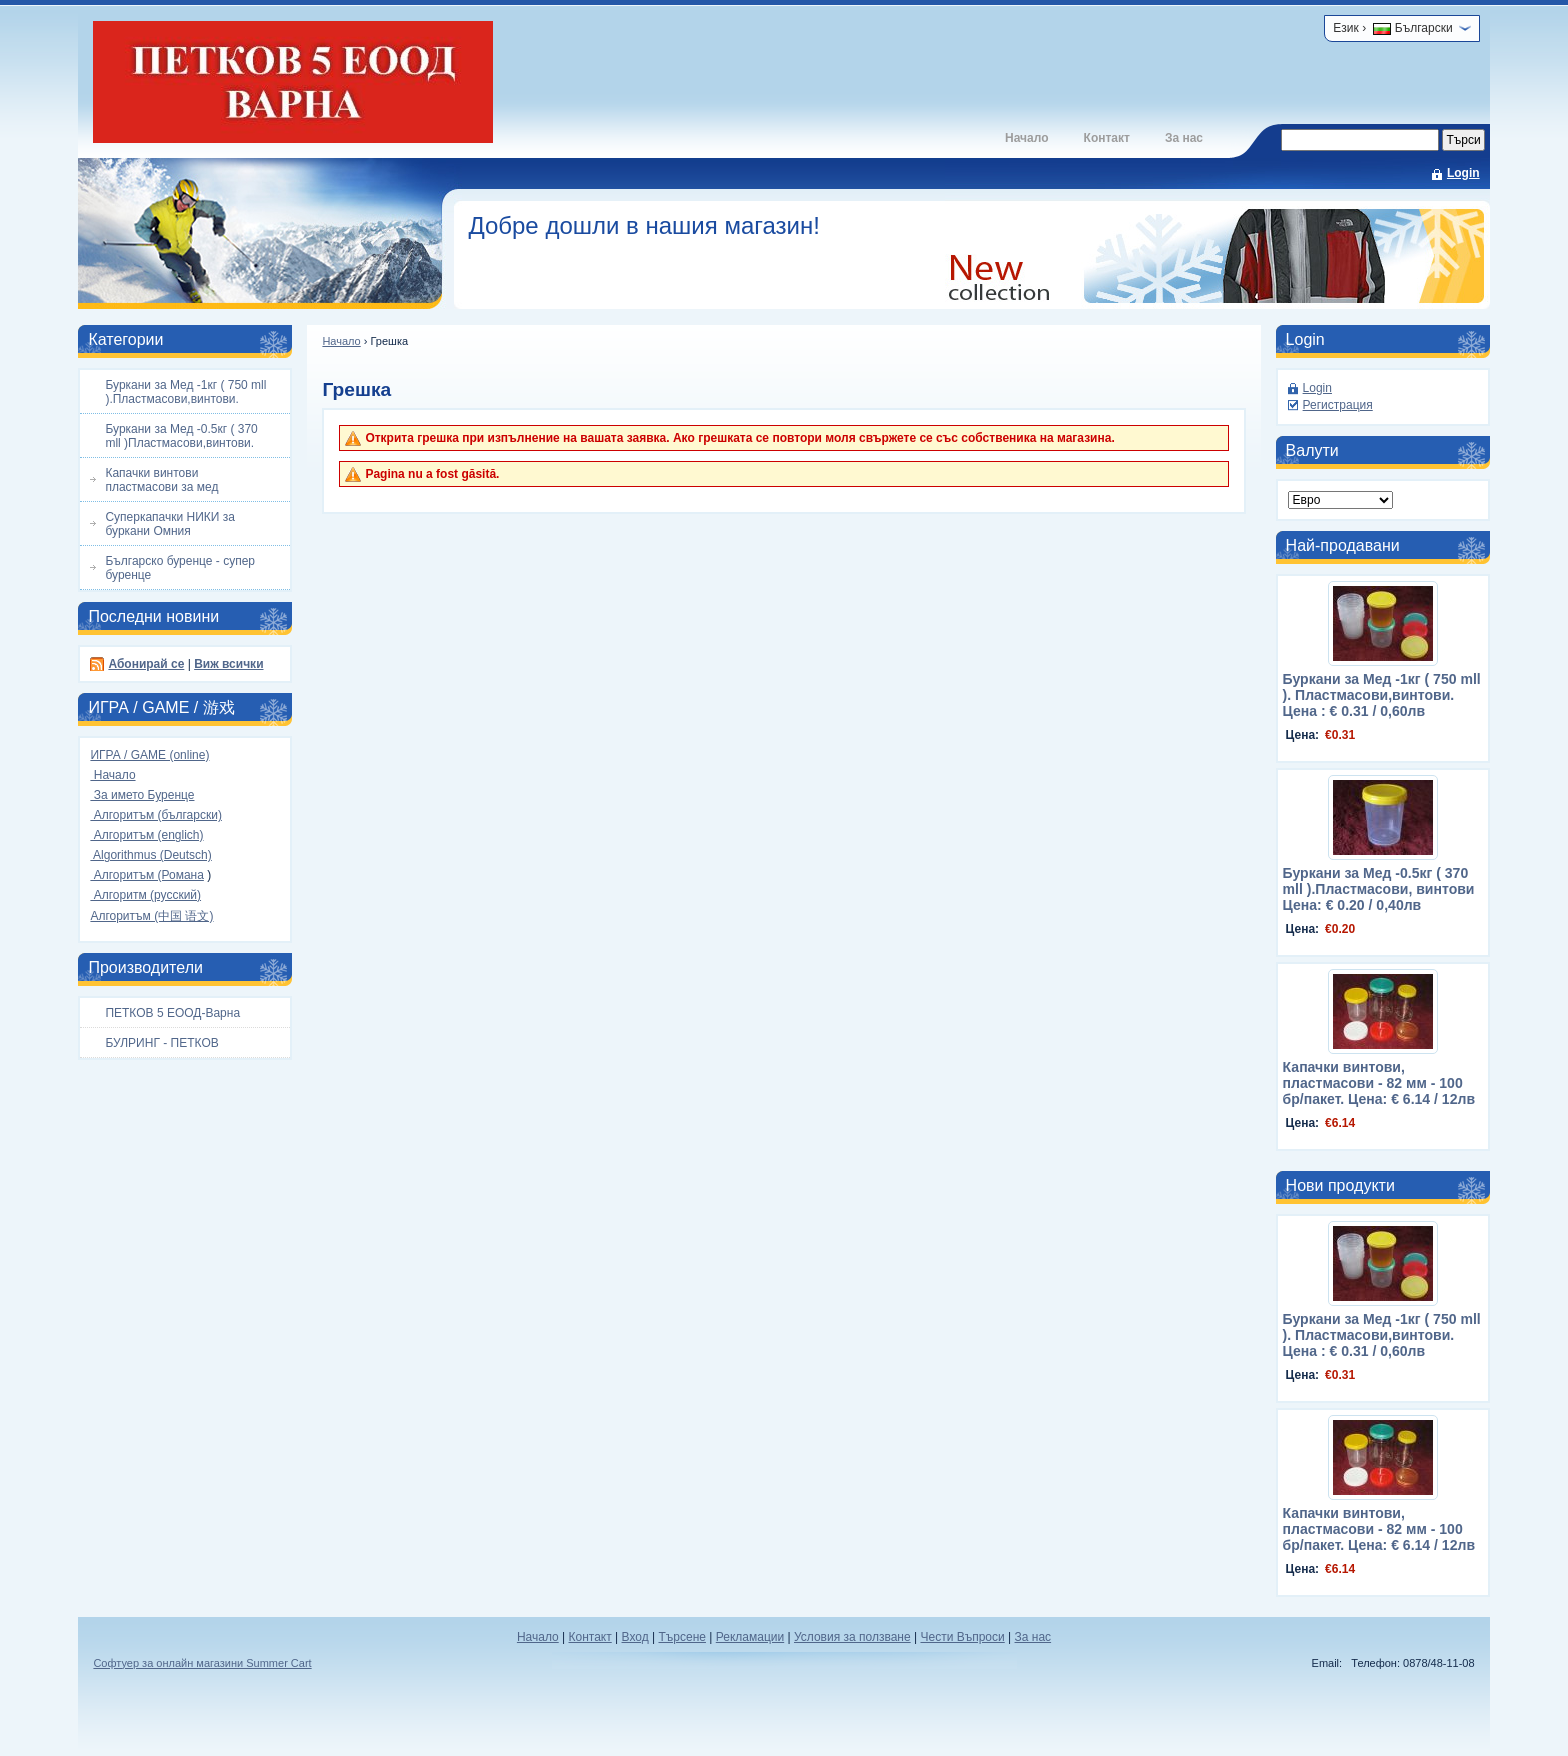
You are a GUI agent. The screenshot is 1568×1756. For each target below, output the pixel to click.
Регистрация (1338, 405)
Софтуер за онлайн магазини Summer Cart (202, 1663)
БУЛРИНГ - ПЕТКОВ (161, 1043)
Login (1463, 173)
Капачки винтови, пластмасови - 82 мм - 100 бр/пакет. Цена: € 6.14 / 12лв (1379, 1083)
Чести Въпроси (962, 1637)
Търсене (681, 1637)
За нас (1184, 138)
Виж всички (228, 664)
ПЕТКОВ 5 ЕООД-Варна (172, 1013)
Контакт (1107, 138)
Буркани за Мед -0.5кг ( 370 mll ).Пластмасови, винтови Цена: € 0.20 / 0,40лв (1379, 889)
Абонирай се (146, 664)
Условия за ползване (852, 1637)
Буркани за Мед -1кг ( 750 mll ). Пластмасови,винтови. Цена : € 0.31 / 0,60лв (1382, 695)
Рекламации (750, 1637)
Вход (635, 1637)
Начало (1026, 138)
